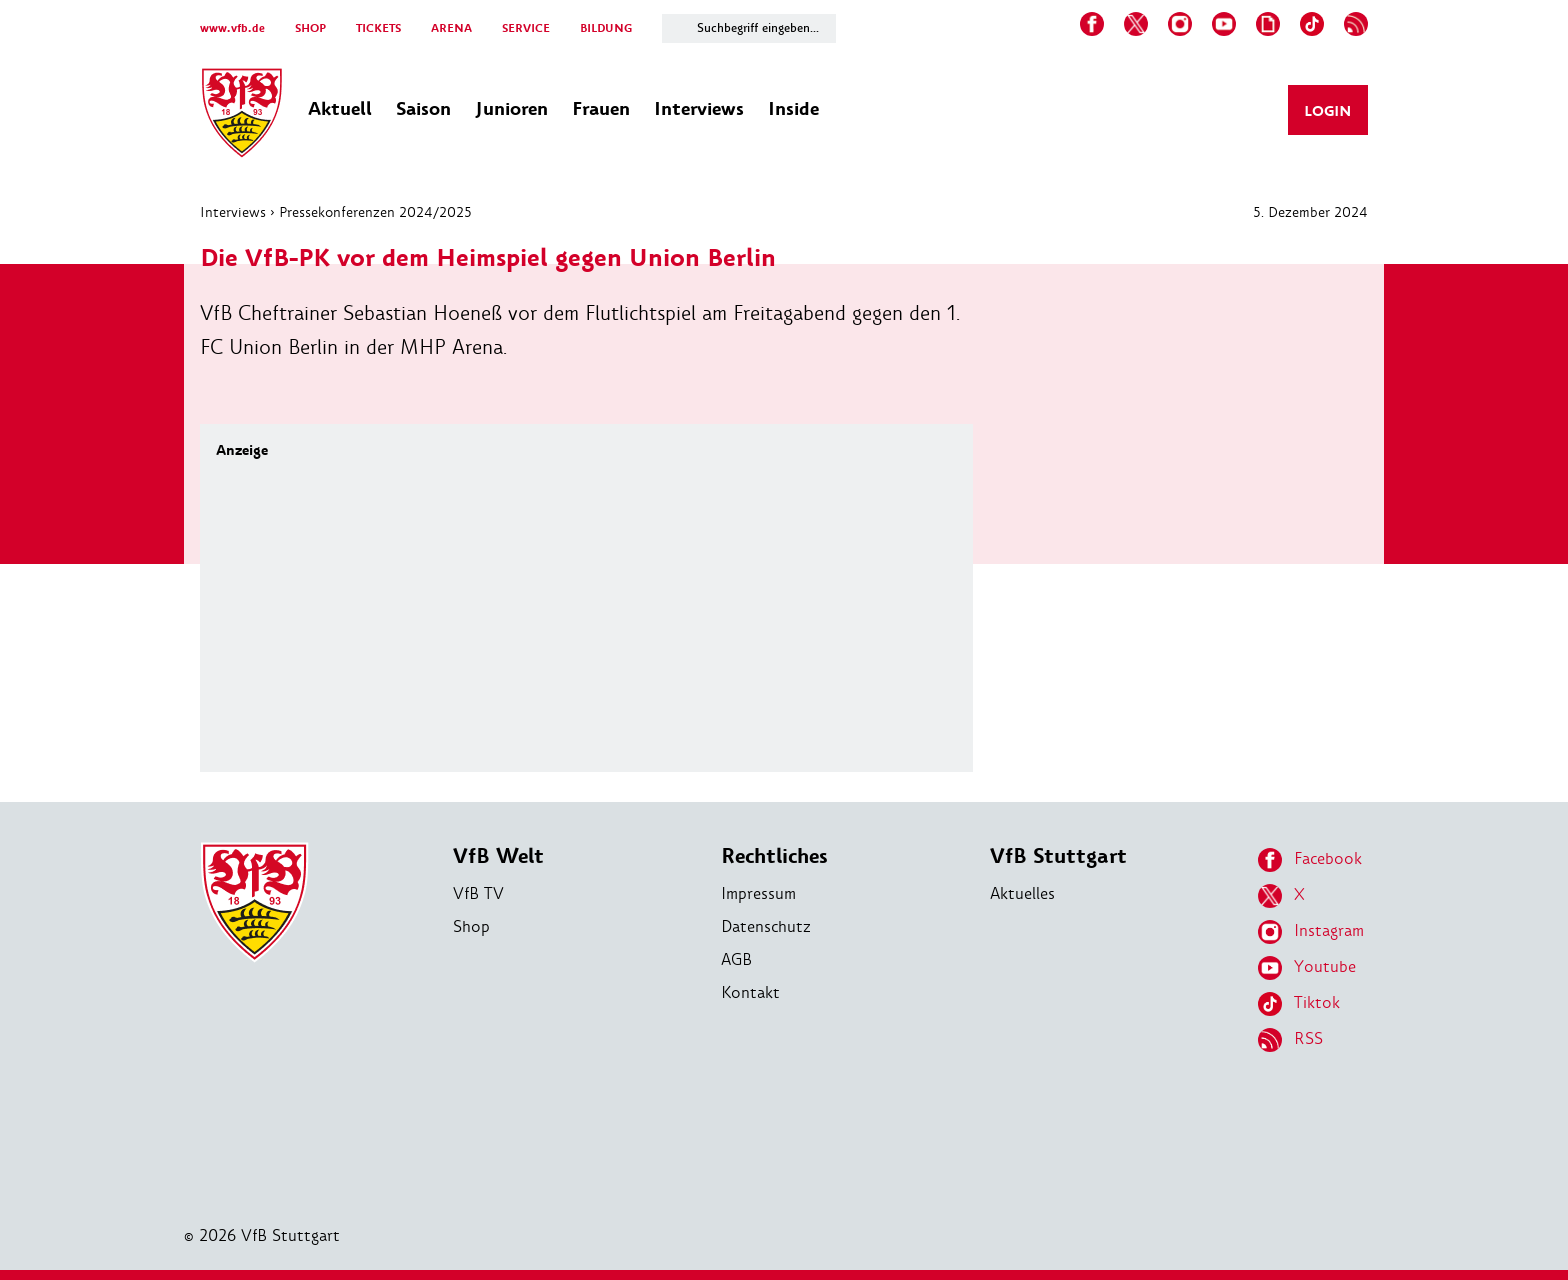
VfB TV (478, 893)
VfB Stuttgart (1058, 856)
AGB (736, 959)
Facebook (1310, 860)
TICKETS (378, 28)
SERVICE (526, 28)
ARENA (451, 28)
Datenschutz (766, 926)
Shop (471, 926)
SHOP (310, 28)
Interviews (233, 212)
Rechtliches (774, 856)
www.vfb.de (232, 28)
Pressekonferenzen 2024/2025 (375, 212)
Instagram (1311, 932)
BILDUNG (606, 28)
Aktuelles (1022, 893)
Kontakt (750, 992)
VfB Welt (498, 856)
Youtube (1307, 968)
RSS (1290, 1040)
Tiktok (1299, 1004)
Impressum (758, 893)
